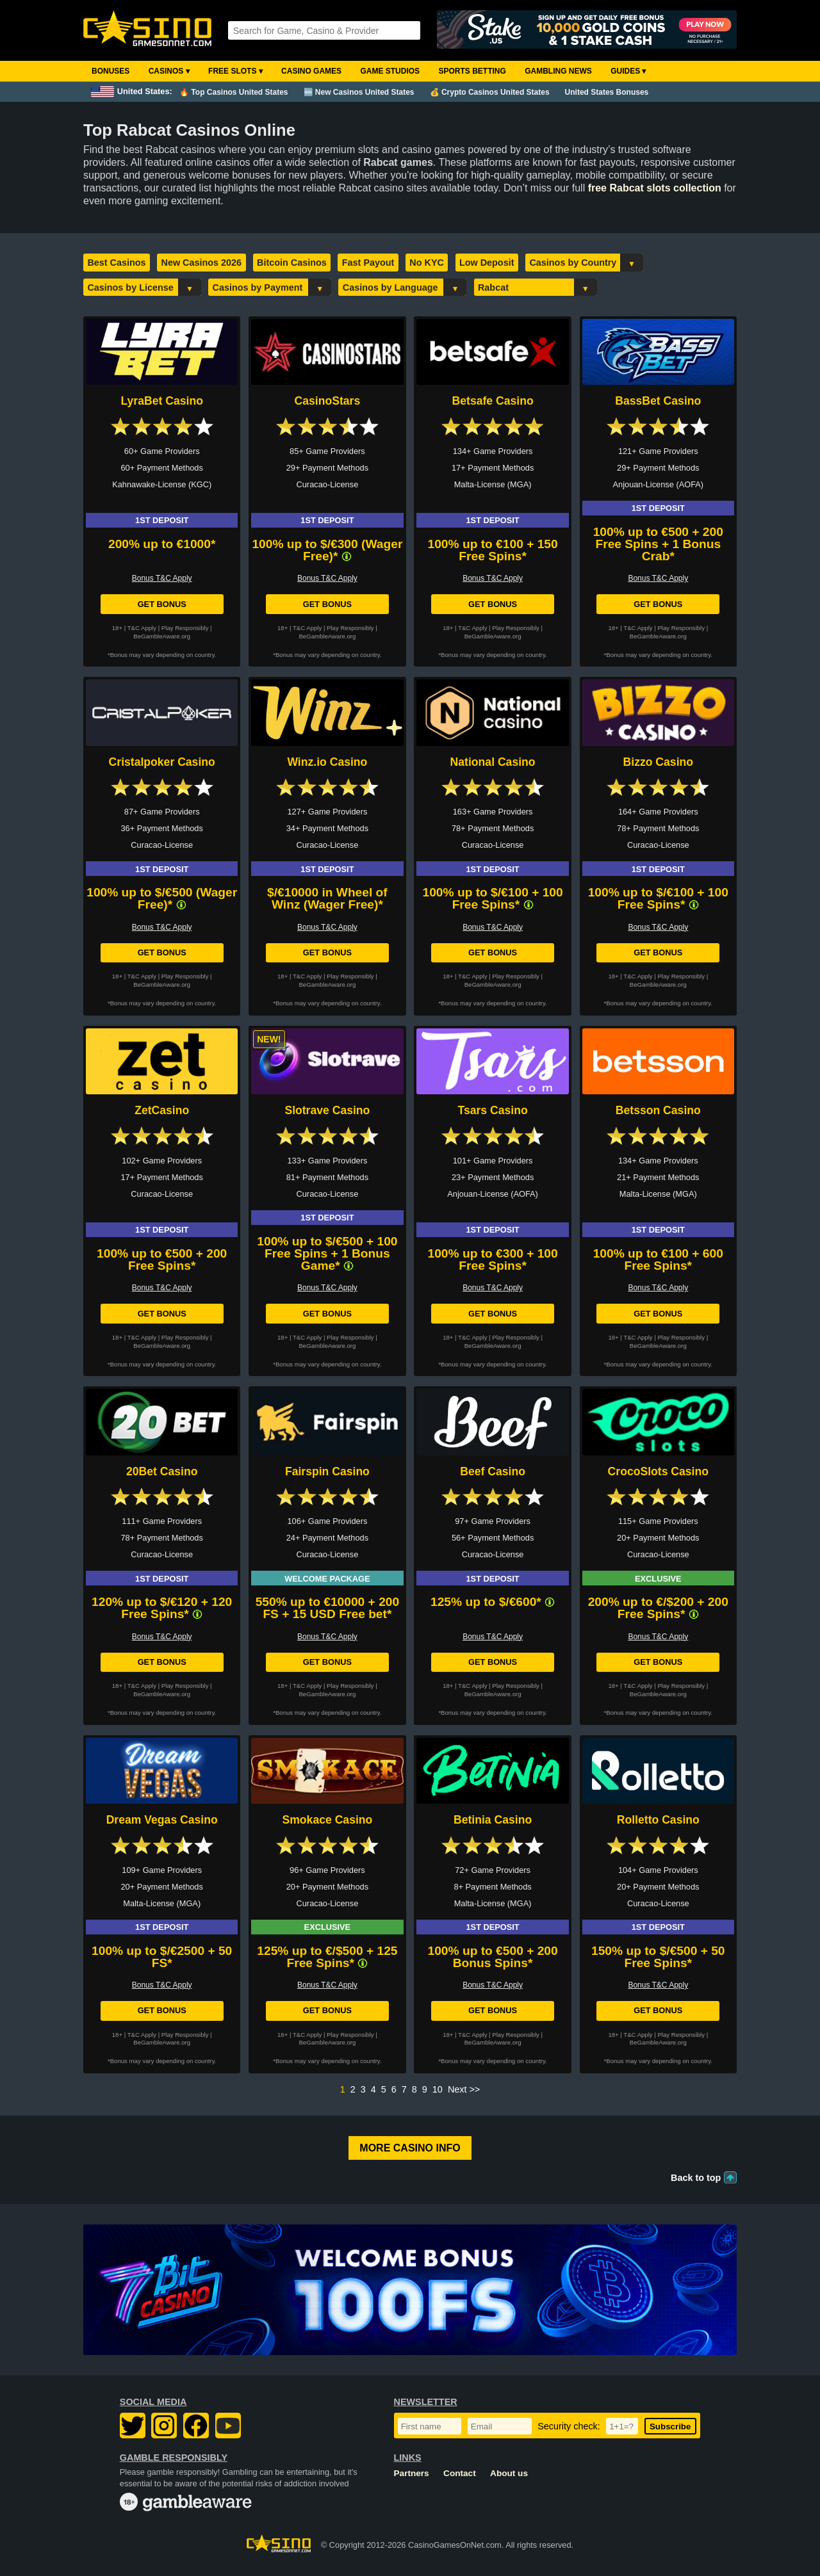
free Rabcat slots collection (654, 187)
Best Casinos (116, 262)
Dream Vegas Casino (162, 1820)
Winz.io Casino (327, 762)
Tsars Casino (493, 1110)
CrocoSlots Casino (658, 1471)
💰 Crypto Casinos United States (490, 92)
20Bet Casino (161, 1471)
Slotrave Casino (327, 1110)
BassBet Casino (658, 401)
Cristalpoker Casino (162, 762)
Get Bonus (162, 604)
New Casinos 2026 (201, 262)
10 (437, 2089)
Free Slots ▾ (235, 71)
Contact (459, 2473)
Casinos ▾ (169, 71)
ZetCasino (162, 1110)
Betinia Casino (493, 1820)
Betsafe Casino (493, 401)
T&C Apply (141, 627)
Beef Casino (492, 1471)
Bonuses (110, 71)
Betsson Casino (658, 1110)
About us (509, 2473)
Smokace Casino (327, 1820)
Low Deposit (486, 262)
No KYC (426, 262)
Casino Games (311, 71)
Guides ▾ (628, 71)
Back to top (696, 2178)
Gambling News (558, 71)
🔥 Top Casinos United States (233, 92)
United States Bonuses (607, 92)
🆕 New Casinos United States (359, 92)
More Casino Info (409, 2148)
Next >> (464, 2089)
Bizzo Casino (658, 762)
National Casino (493, 762)
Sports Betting (471, 71)
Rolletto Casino (658, 1820)
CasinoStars (328, 401)
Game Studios (390, 71)
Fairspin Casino (327, 1471)
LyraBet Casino (161, 401)
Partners (411, 2473)
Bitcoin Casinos (292, 262)
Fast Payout (368, 262)
